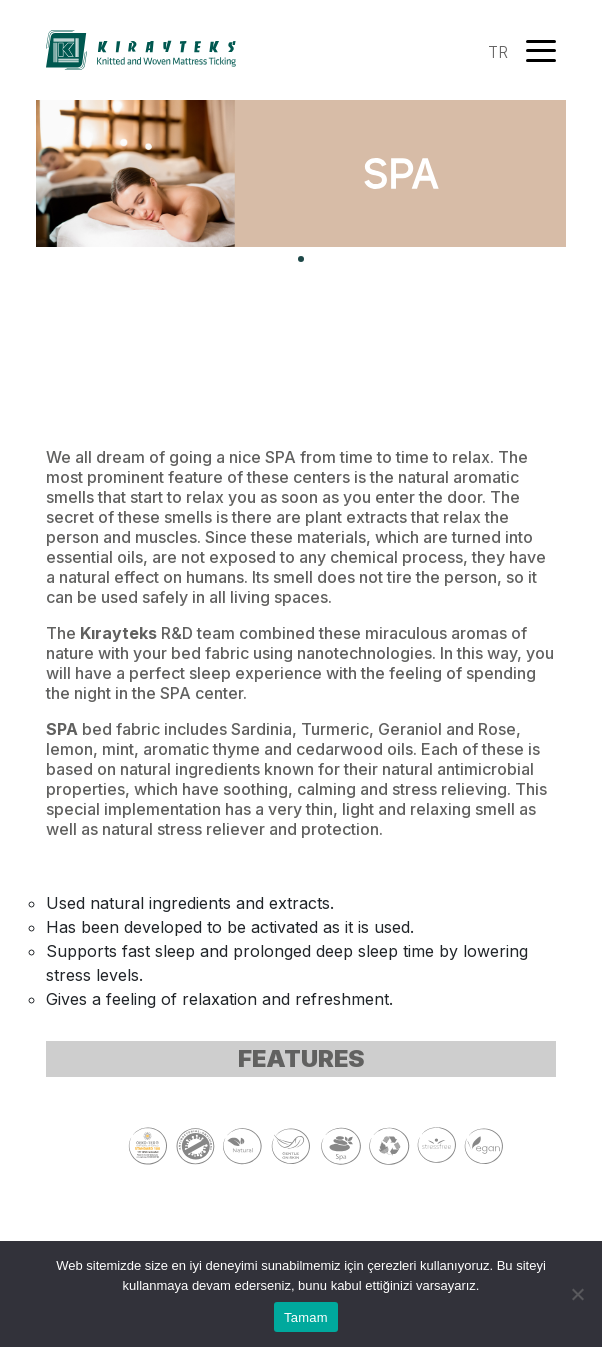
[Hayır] (577, 1294)
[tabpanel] (301, 173)
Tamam (306, 1317)
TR (498, 52)
